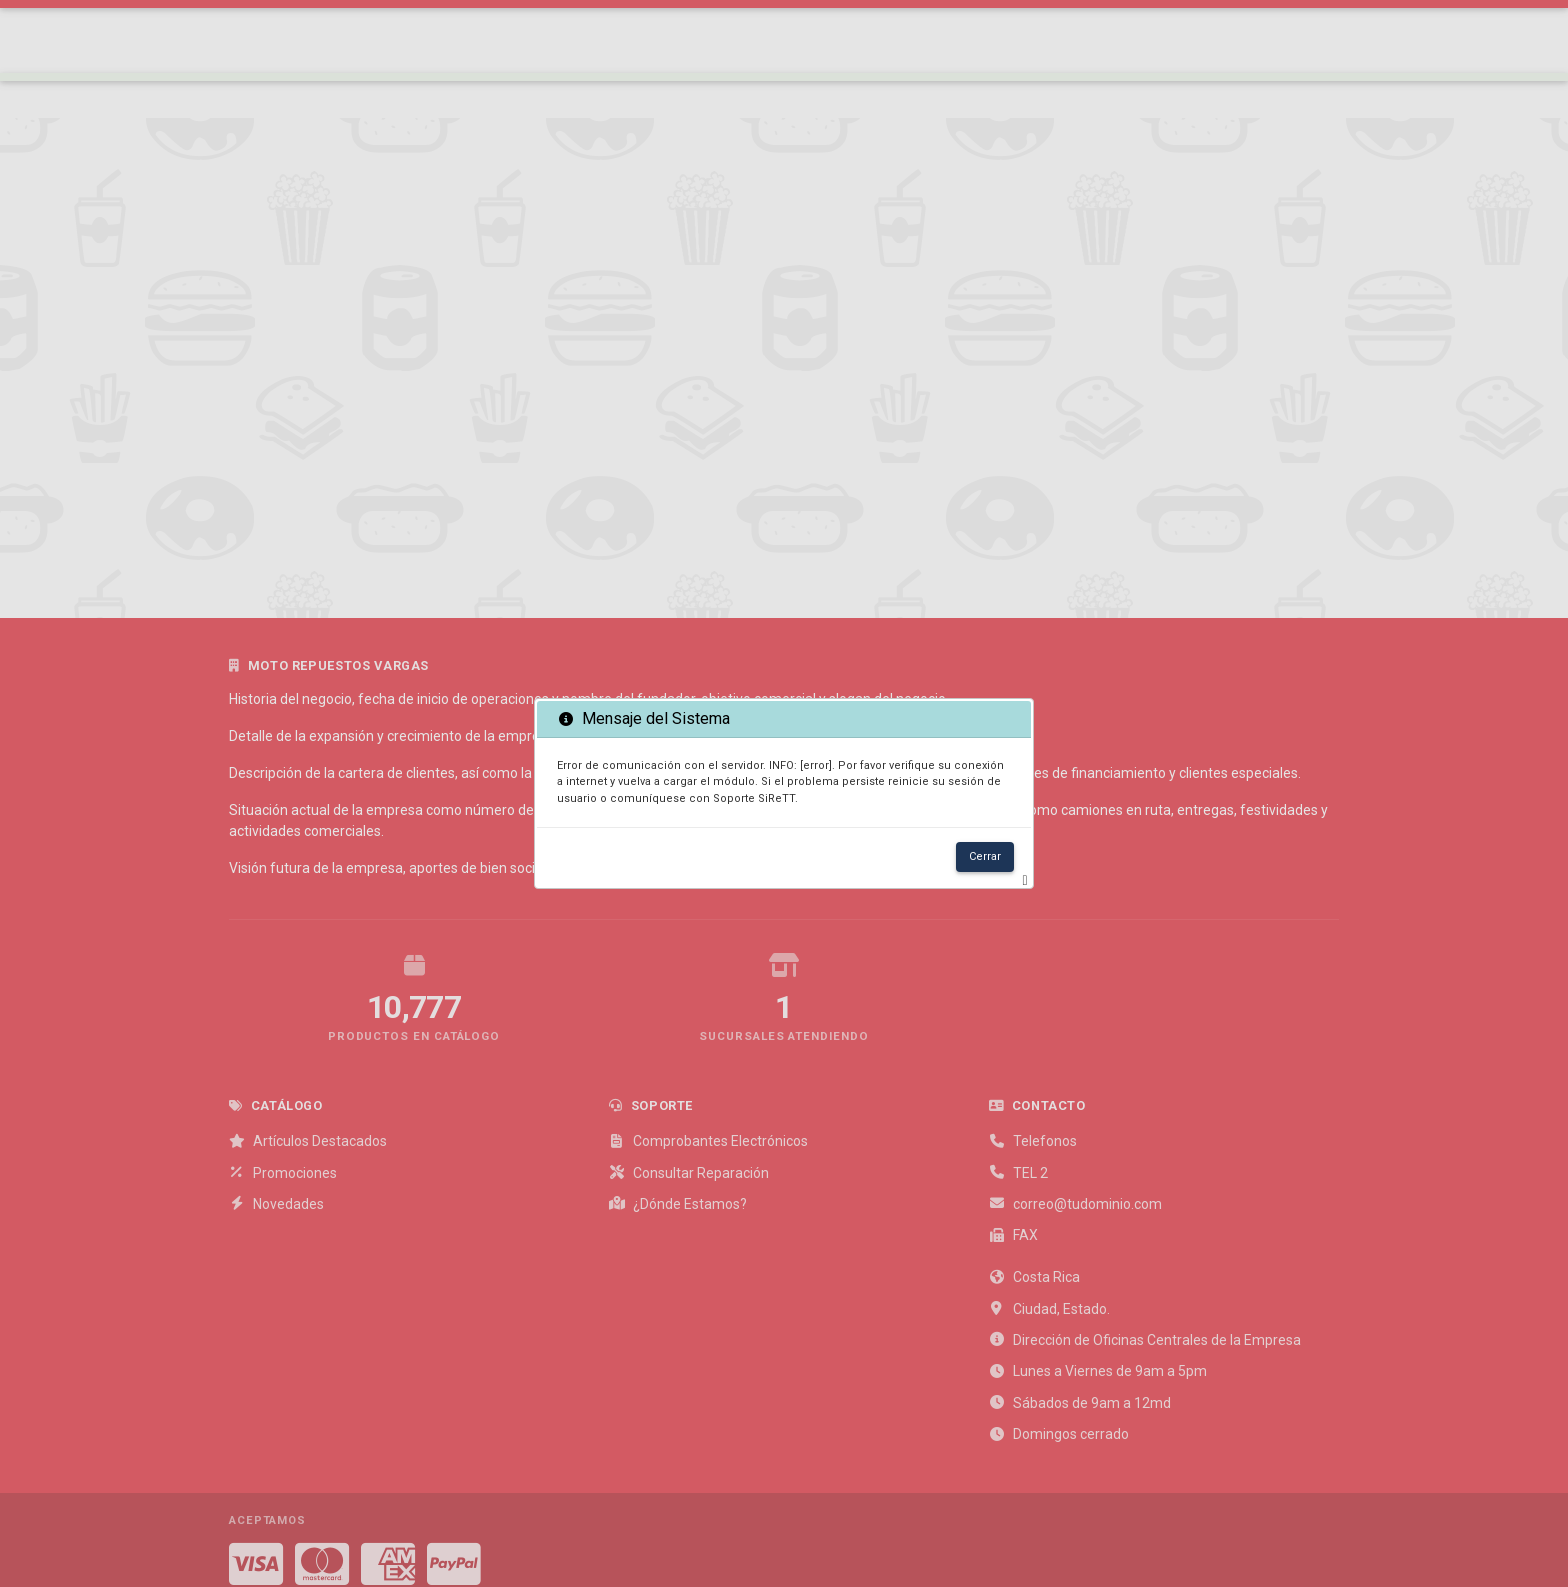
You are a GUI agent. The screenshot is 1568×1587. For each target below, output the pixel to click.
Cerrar (985, 856)
